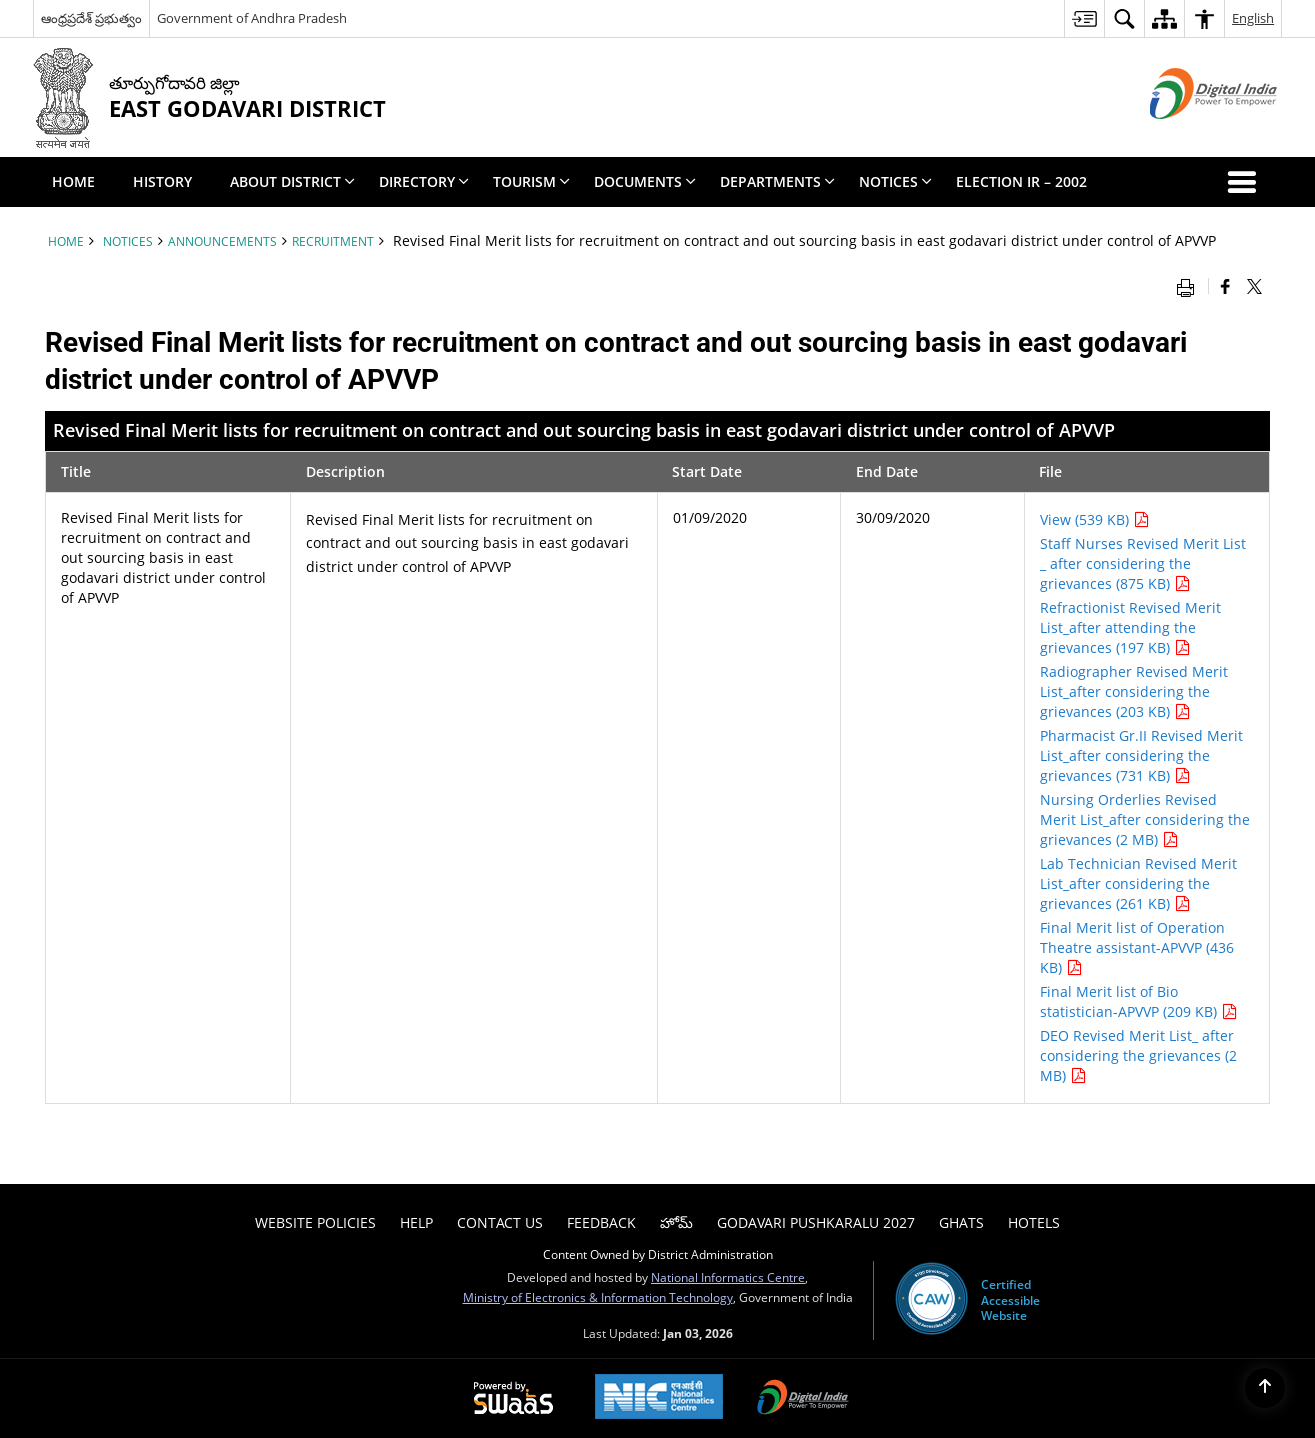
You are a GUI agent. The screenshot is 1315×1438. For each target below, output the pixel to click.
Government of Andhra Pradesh (252, 18)
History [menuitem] (162, 181)
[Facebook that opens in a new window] (1225, 286)
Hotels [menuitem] (1034, 1222)
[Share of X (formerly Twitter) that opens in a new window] (1254, 286)
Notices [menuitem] (895, 181)
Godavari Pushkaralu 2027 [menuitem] (816, 1222)
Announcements (222, 241)
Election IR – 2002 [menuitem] (1021, 181)
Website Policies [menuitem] (315, 1222)
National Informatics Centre (728, 1277)
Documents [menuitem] (645, 181)
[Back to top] (1265, 1388)
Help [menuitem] (416, 1222)
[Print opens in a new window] (1190, 286)
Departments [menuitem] (777, 181)
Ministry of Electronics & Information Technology (598, 1297)
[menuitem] (1084, 18)
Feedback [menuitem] (601, 1222)
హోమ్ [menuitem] (676, 1222)
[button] (1246, 182)
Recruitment (333, 241)
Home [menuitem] (73, 181)
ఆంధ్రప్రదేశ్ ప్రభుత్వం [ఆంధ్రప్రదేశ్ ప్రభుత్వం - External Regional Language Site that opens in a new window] (91, 18)
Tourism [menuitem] (531, 181)
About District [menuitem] (292, 181)
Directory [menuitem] (424, 181)
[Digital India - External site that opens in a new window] (1188, 135)
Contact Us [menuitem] (500, 1222)
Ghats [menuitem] (961, 1222)
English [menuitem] (1253, 18)
